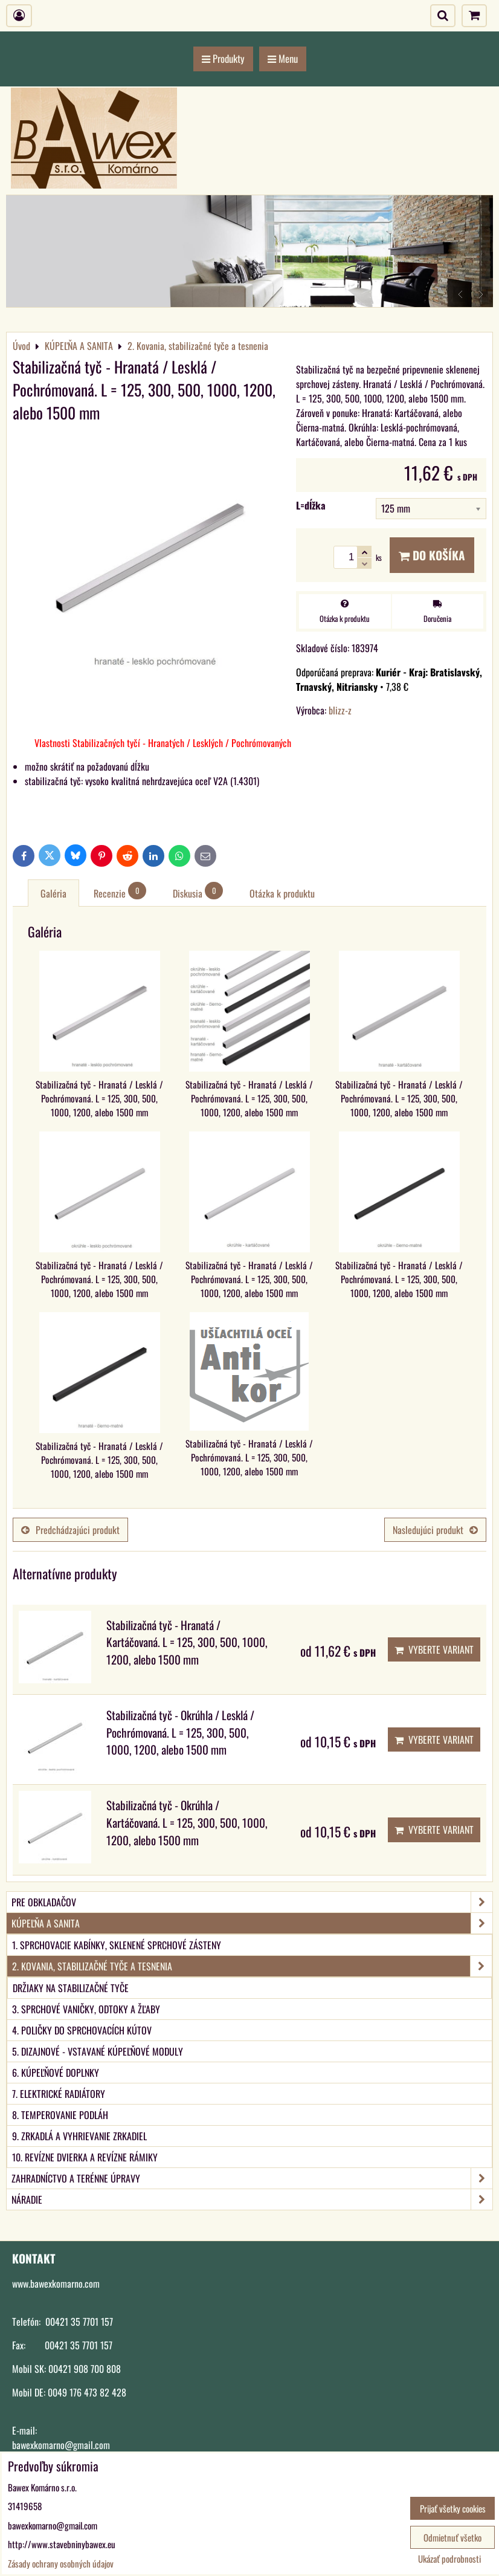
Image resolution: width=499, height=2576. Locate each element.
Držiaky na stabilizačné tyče (71, 1988)
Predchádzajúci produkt (70, 1530)
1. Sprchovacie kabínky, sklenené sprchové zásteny (116, 1945)
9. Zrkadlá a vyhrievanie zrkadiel (79, 2136)
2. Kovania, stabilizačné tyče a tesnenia (252, 1966)
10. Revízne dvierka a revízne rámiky (85, 2157)
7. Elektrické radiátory (58, 2093)
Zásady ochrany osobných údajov (61, 2563)
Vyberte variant (434, 1649)
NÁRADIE (251, 2199)
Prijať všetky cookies (453, 2508)
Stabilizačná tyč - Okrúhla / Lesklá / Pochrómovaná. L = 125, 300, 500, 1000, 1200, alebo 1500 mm (180, 1732)
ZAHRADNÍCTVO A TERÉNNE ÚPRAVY (251, 2178)
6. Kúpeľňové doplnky (55, 2072)
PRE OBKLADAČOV (251, 1902)
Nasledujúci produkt (435, 1530)
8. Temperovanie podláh (60, 2115)
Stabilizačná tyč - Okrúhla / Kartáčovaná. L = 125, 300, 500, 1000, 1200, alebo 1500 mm (187, 1822)
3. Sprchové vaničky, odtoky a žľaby (86, 2009)
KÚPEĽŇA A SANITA (251, 1923)
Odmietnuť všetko (452, 2537)
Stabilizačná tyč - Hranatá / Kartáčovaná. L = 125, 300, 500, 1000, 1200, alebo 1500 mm (187, 1642)
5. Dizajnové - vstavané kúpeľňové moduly (97, 2051)
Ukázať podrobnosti (449, 2559)
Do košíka (432, 555)
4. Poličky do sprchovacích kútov (82, 2030)
